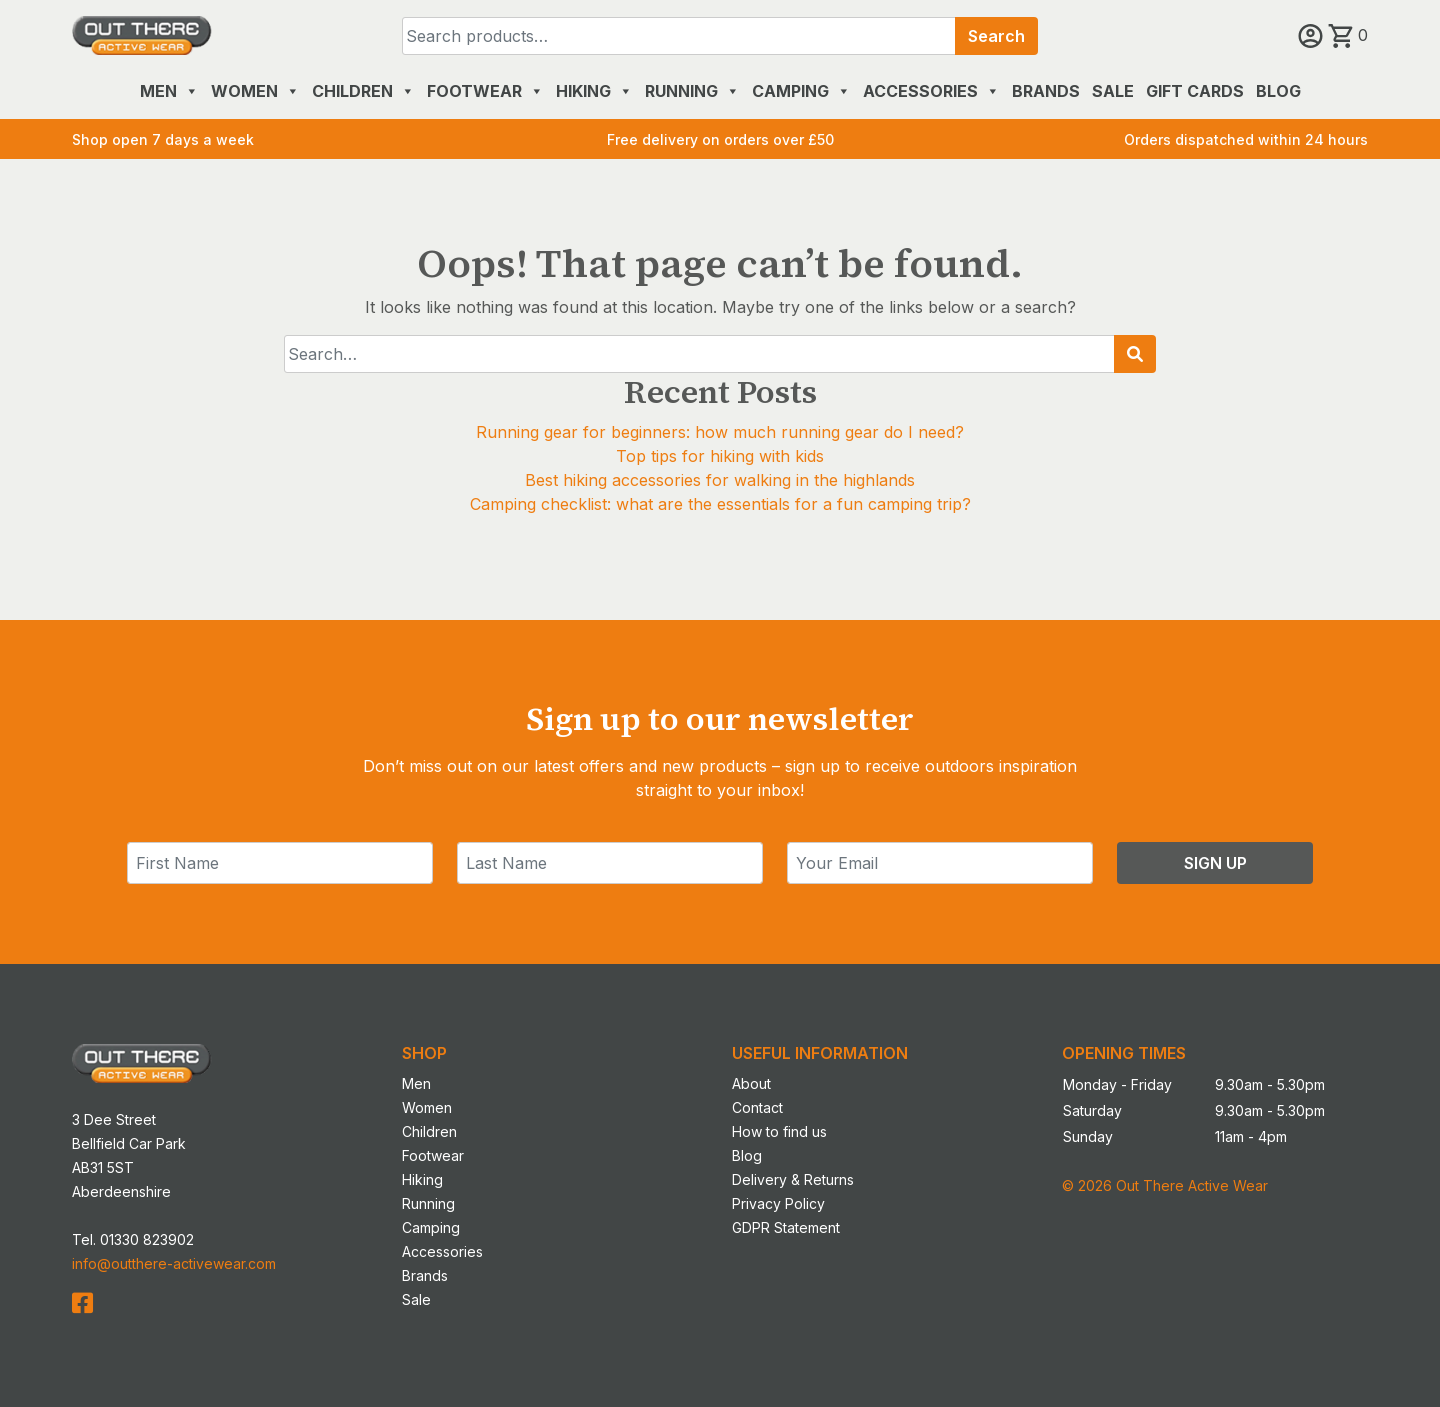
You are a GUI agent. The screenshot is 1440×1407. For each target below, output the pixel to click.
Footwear (485, 91)
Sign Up (1215, 863)
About (751, 1083)
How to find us (779, 1131)
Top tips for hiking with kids (720, 456)
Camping (801, 91)
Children (363, 91)
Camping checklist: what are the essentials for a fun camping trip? (720, 504)
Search (996, 36)
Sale (1113, 91)
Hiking (594, 91)
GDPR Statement (786, 1227)
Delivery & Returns (793, 1179)
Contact (757, 1107)
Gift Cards (1195, 91)
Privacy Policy (778, 1203)
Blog (1278, 91)
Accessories (931, 91)
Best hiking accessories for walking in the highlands (720, 480)
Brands (1046, 91)
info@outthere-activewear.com (174, 1263)
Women (255, 91)
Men (169, 91)
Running (692, 91)
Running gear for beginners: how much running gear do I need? (720, 432)
